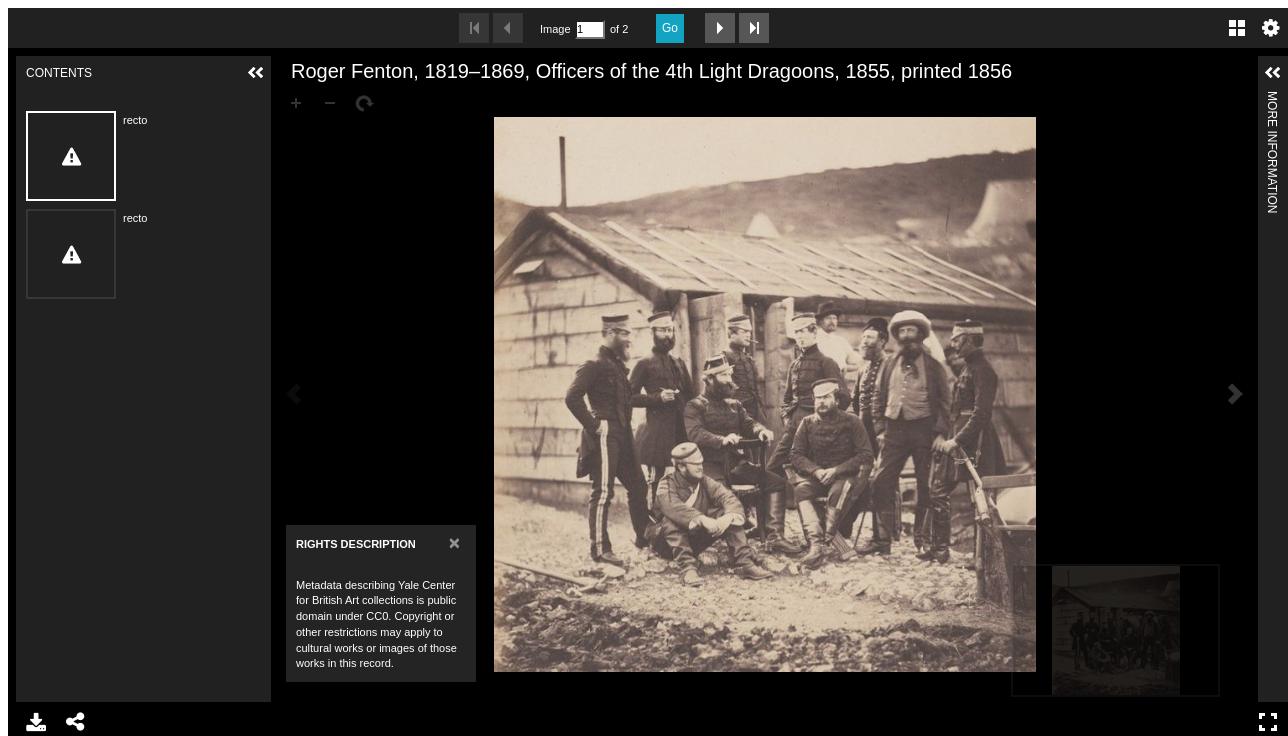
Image (555, 29)
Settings (1271, 28)
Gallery (1237, 28)
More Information (1272, 99)
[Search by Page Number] (590, 29)
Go (670, 28)
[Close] (454, 542)
